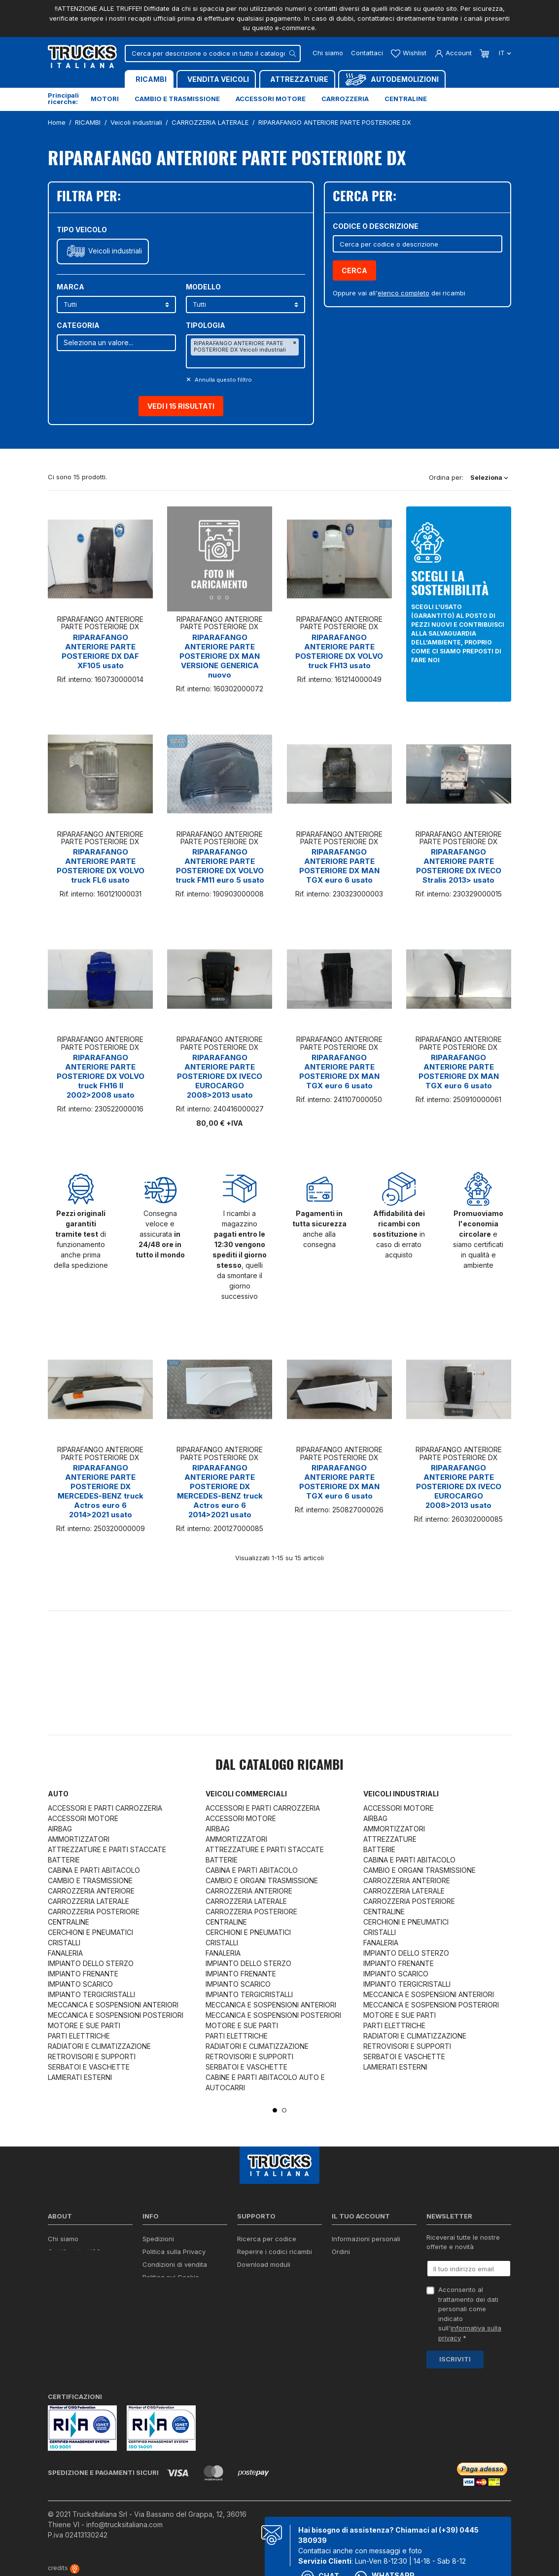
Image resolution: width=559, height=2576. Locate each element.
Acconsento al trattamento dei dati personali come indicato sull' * (469, 2314)
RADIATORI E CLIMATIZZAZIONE (99, 2046)
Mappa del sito (165, 2312)
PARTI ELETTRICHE (79, 2036)
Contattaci (367, 53)
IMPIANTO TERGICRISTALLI (91, 1994)
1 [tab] (275, 2110)
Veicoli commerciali (246, 1793)
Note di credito (354, 2264)
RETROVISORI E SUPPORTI (92, 2056)
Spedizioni (158, 2239)
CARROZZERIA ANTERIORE (91, 1891)
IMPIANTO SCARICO (80, 1984)
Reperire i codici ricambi (274, 2251)
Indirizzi (343, 2277)
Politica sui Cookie (170, 2277)
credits (63, 2568)
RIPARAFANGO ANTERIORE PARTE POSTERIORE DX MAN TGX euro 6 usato (339, 866)
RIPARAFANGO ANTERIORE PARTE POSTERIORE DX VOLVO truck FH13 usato (339, 651)
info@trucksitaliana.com (124, 2524)
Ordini (341, 2251)
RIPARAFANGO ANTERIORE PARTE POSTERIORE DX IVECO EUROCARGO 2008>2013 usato (219, 1076)
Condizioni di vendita (174, 2264)
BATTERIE (64, 1860)
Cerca (354, 270)
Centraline (405, 99)
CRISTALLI (64, 1942)
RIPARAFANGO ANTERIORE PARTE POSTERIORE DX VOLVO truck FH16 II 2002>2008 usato (100, 1076)
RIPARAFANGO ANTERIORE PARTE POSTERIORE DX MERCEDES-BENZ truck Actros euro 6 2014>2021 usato (100, 1491)
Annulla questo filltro (222, 379)
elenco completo (403, 293)
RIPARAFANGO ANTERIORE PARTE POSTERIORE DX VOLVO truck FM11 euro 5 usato (219, 866)
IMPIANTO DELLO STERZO (91, 1963)
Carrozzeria (345, 99)
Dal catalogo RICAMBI (279, 1765)
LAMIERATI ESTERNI (80, 2077)
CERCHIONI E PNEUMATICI (90, 1932)
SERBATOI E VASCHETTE (89, 2067)
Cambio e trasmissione (177, 99)
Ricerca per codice (266, 2239)
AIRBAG (60, 1829)
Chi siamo (328, 53)
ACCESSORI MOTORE (83, 1818)
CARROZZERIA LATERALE (88, 1901)
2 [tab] (284, 2110)
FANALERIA (65, 1953)
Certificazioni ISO (74, 2251)
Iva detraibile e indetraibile (277, 2290)
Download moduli (263, 2264)
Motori (105, 99)
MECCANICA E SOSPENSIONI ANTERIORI (113, 2005)
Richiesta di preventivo (272, 2277)
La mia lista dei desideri (368, 2290)
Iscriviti (455, 2359)
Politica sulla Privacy (174, 2251)
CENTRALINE (68, 1922)
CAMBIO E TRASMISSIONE (90, 1880)
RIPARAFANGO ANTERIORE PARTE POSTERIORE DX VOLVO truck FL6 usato (100, 866)
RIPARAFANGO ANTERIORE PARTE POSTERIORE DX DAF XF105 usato (100, 651)
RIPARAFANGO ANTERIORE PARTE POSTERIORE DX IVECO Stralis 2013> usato (458, 866)
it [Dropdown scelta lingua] (504, 53)
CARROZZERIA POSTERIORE (94, 1911)
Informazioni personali (366, 2239)
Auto (58, 1793)
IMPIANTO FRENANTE (83, 1973)
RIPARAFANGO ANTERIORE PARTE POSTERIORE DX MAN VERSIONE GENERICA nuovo (219, 656)
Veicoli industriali (115, 251)
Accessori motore (271, 99)
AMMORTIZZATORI (78, 1839)
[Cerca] (213, 53)
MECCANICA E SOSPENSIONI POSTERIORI (115, 2015)
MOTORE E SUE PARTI (84, 2025)
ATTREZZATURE (390, 1839)
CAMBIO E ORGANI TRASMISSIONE (262, 1880)
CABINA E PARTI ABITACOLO (94, 1870)
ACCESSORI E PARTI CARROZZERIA (105, 1808)
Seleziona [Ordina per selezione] (489, 477)
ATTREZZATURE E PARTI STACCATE (107, 1849)
